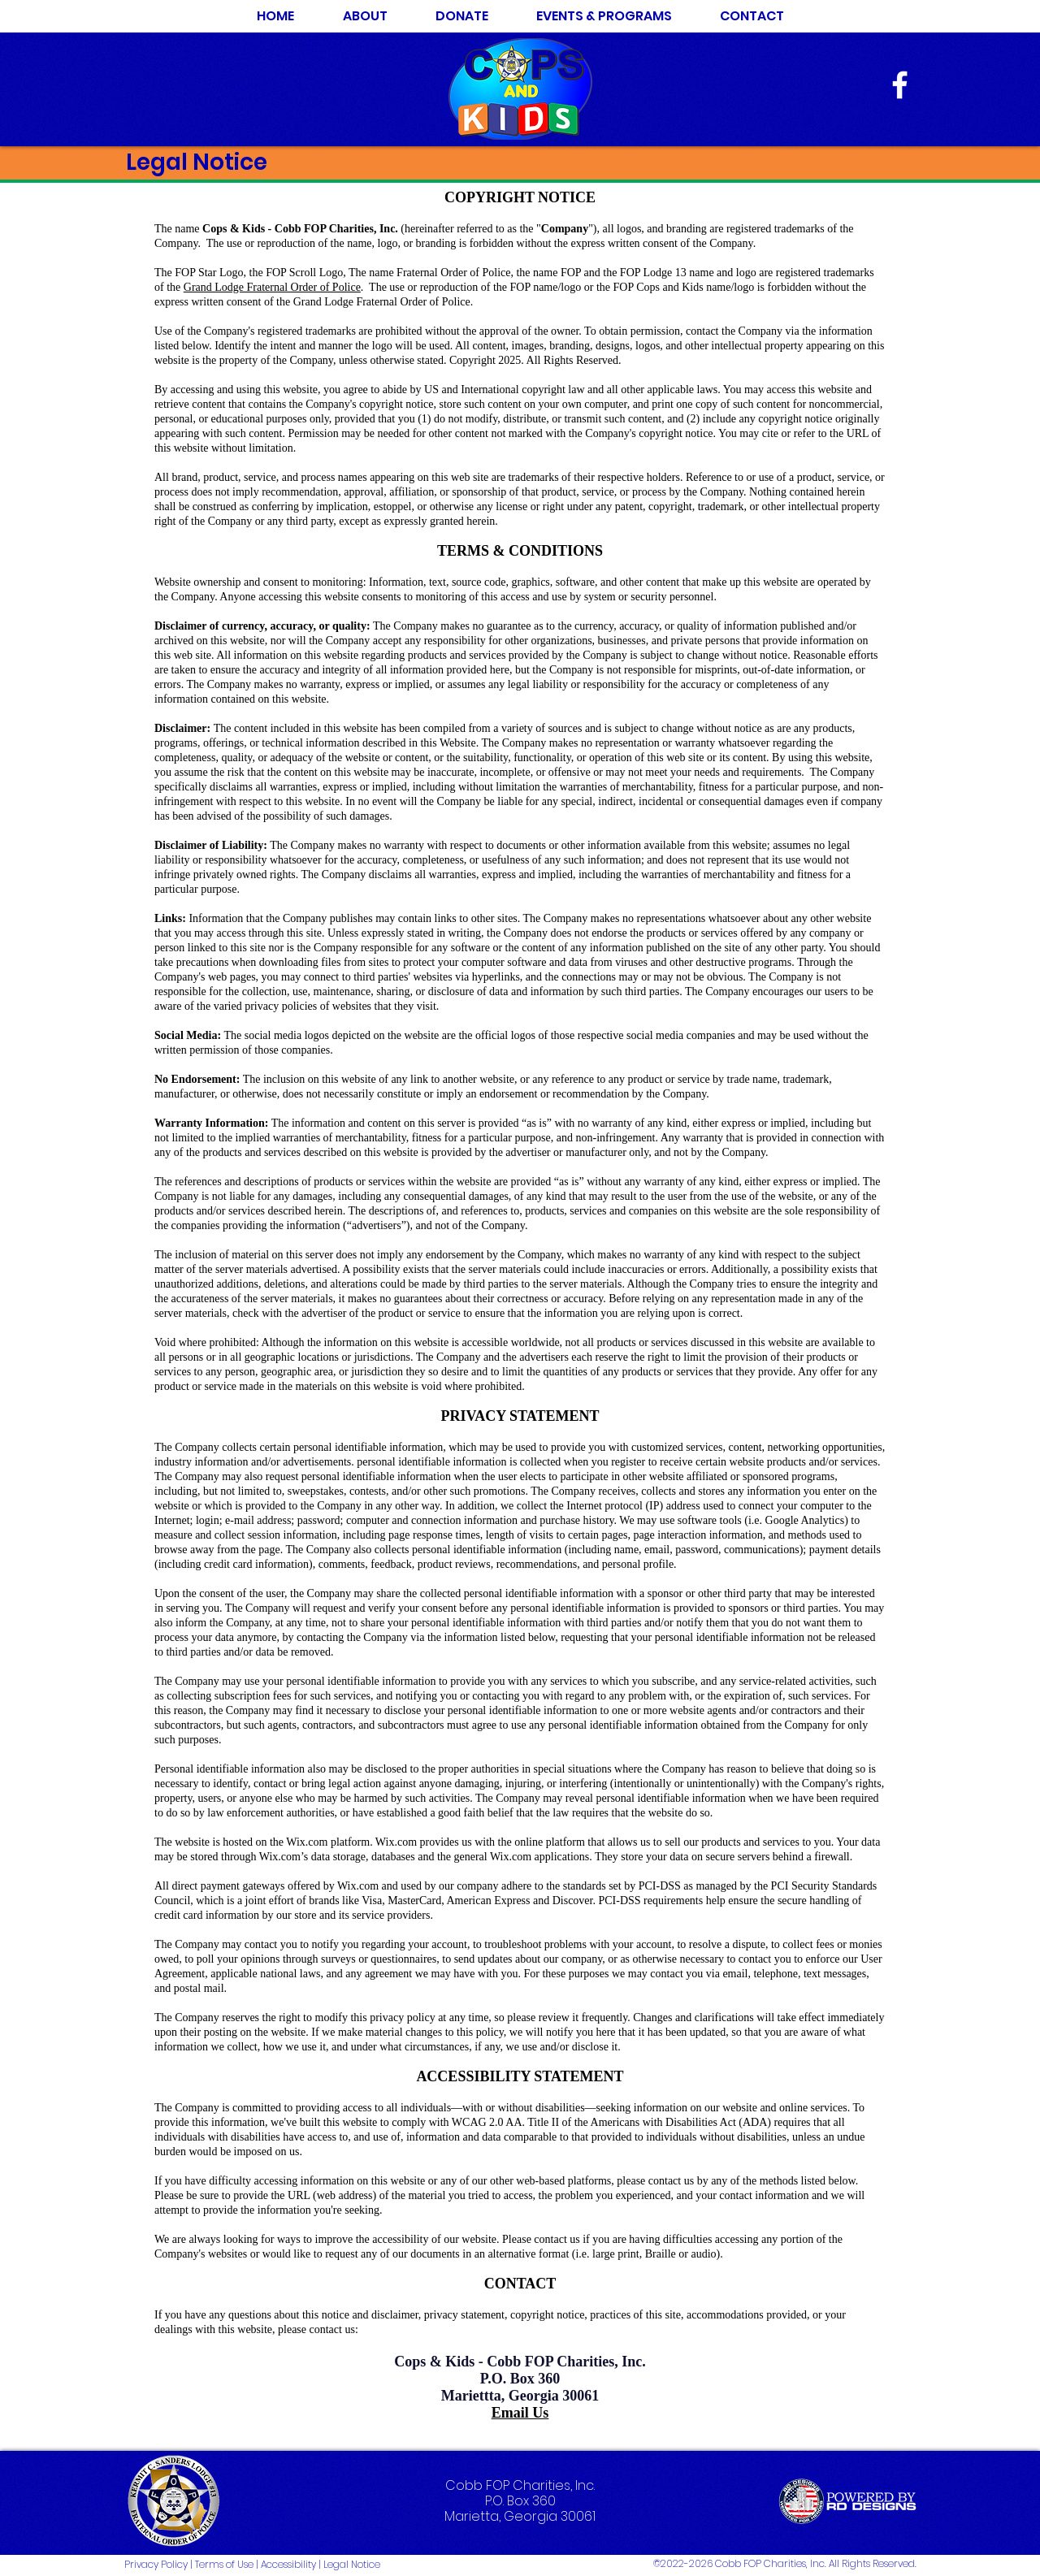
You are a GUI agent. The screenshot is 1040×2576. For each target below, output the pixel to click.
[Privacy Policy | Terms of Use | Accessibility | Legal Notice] (268, 2565)
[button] (604, 16)
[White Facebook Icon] (900, 85)
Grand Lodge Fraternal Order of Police (272, 287)
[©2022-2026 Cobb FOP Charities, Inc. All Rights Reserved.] (772, 2565)
